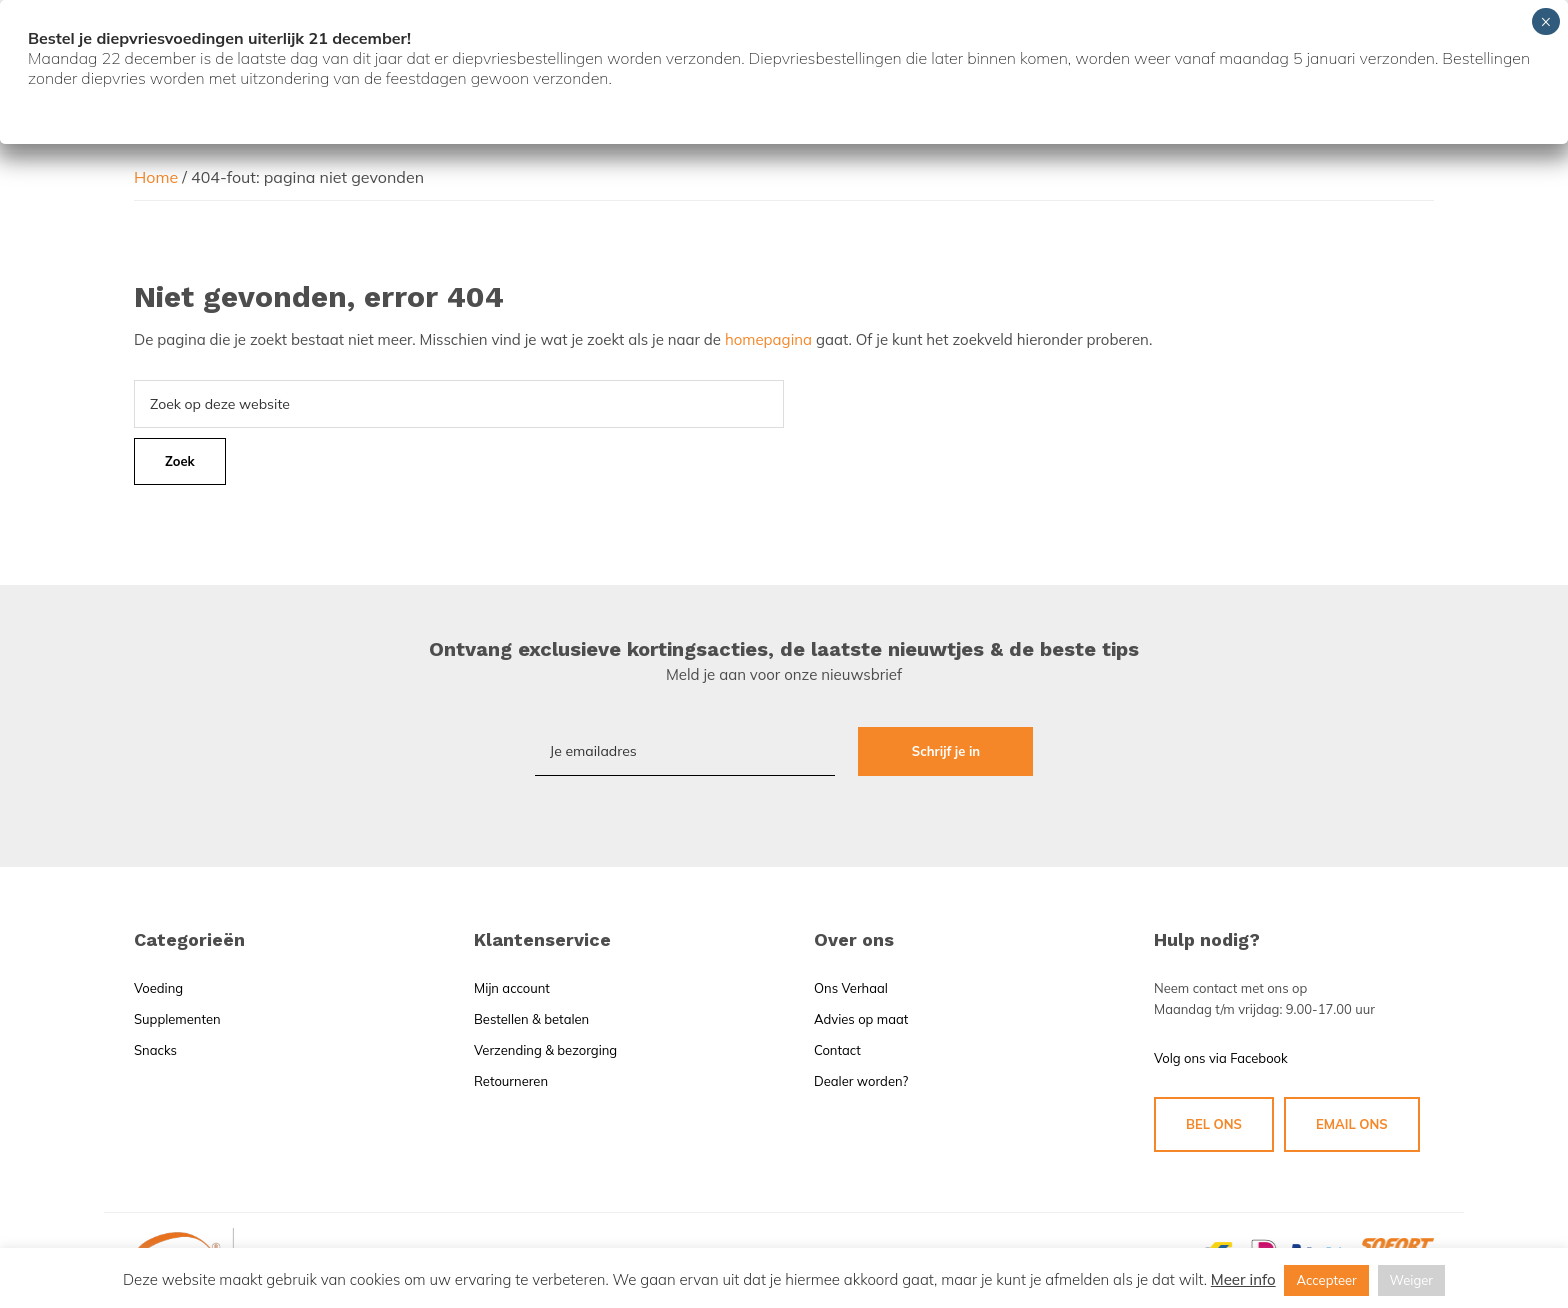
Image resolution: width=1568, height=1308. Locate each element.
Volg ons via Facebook (1221, 1058)
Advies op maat (861, 1019)
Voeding (158, 988)
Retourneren (511, 1081)
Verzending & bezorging (545, 1050)
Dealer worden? (861, 1081)
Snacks (155, 1050)
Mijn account (512, 988)
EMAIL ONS (1352, 1124)
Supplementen (177, 1019)
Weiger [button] (1412, 1280)
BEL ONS (1214, 1124)
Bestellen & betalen (531, 1019)
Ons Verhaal (851, 988)
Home (156, 177)
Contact (837, 1050)
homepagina (768, 339)
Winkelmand (1364, 131)
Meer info (1243, 1279)
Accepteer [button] (1326, 1280)
